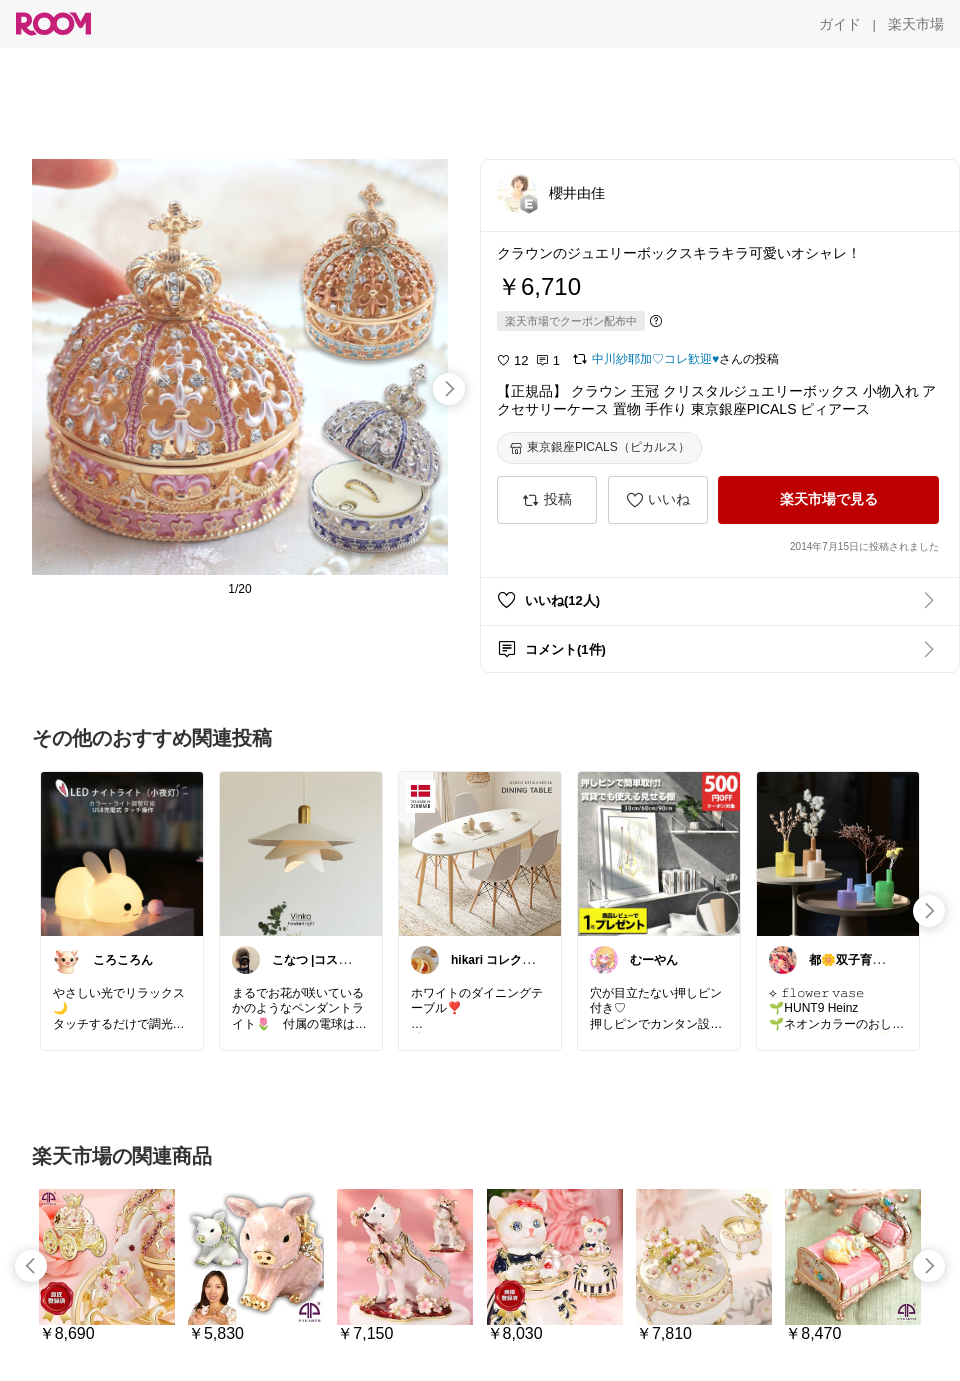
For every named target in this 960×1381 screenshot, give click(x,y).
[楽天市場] (916, 24)
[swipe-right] (449, 389)
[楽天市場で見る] (828, 500)
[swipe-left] (31, 1266)
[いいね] (658, 500)
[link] (122, 853)
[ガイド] (840, 24)
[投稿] (547, 500)
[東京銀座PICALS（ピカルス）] (599, 448)
